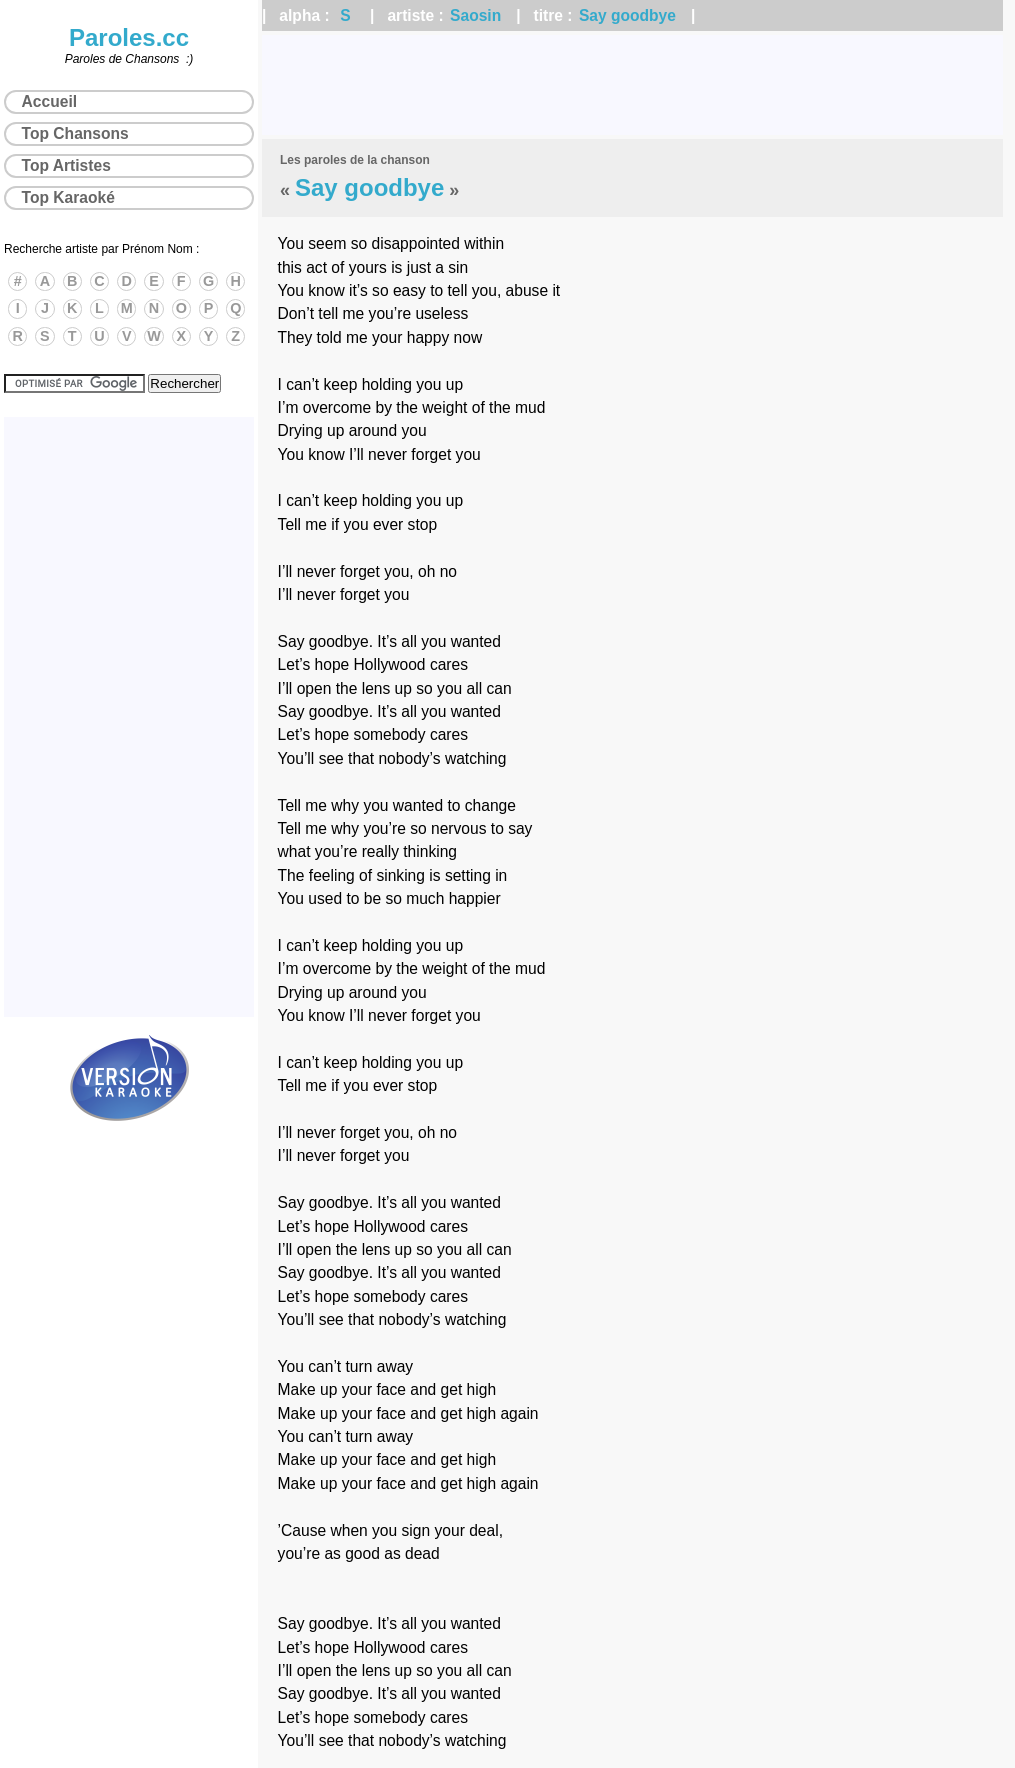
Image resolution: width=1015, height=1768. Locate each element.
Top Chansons (75, 133)
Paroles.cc (129, 37)
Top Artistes (66, 165)
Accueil (49, 101)
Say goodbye (627, 15)
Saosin (475, 15)
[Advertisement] (632, 85)
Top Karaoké (68, 197)
